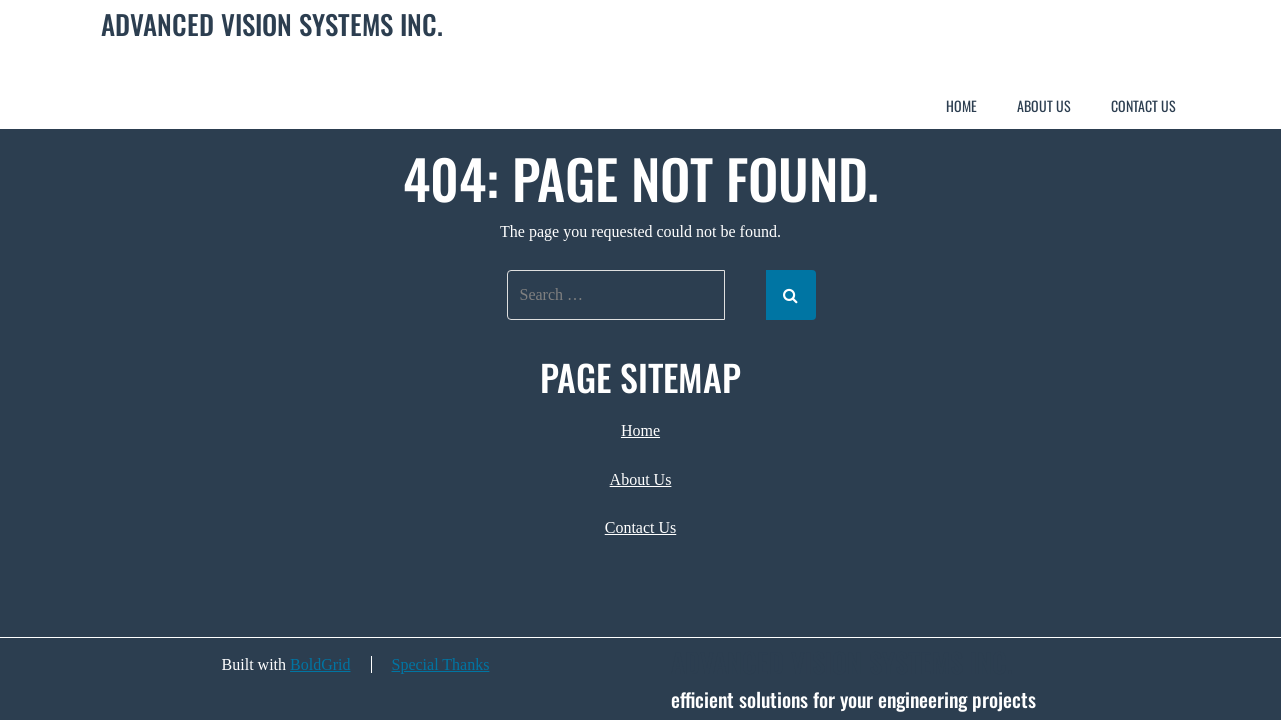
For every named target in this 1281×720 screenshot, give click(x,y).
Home (961, 105)
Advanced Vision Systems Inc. (272, 25)
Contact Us (1143, 105)
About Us (1044, 105)
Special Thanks (441, 664)
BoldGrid (320, 664)
